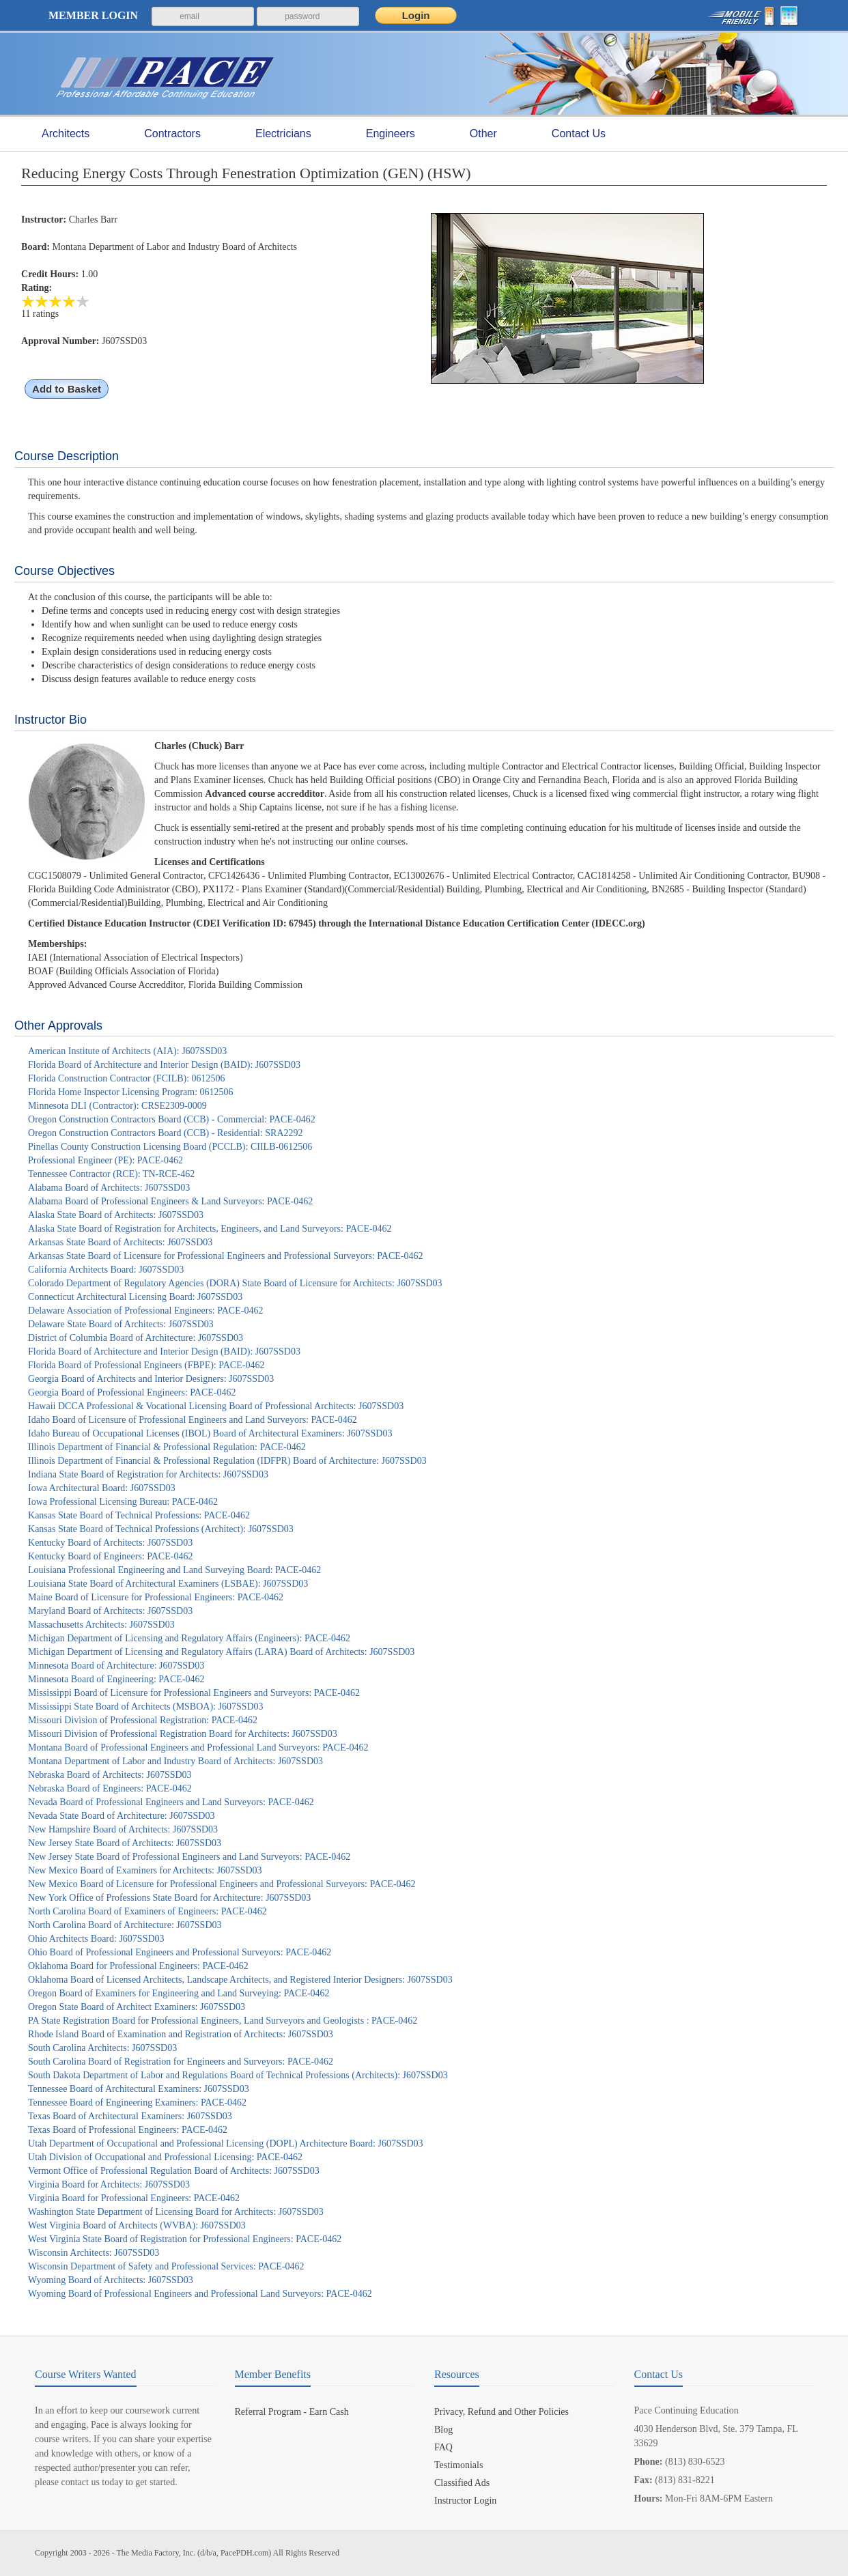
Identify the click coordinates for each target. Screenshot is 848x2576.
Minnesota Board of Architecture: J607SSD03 (116, 1665)
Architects (65, 134)
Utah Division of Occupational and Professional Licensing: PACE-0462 (165, 2157)
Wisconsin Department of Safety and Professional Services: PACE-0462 (166, 2266)
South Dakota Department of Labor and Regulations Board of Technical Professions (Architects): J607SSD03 (238, 2075)
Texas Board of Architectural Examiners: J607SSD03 (130, 2116)
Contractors (172, 134)
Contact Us (579, 133)
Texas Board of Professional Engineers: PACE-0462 (127, 2130)
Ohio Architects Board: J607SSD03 (96, 1939)
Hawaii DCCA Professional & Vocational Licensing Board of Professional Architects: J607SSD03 (216, 1406)
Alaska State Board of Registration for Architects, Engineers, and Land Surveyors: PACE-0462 (210, 1228)
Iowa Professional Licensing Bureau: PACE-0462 (123, 1502)
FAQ (443, 2447)
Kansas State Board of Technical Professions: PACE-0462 (139, 1515)
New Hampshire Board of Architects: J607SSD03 (123, 1829)
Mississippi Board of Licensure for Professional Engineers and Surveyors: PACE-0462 (194, 1693)
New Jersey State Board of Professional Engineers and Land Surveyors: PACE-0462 (189, 1857)
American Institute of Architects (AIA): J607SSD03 (127, 1051)
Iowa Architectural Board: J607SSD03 (101, 1488)
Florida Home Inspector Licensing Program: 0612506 (131, 1092)
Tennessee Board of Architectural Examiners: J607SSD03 (138, 2089)
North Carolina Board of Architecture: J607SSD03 (124, 1925)
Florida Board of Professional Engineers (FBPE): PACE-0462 (146, 1365)
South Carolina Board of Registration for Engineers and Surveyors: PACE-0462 (180, 2061)
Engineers (390, 134)
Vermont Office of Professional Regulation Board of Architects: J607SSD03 (174, 2171)
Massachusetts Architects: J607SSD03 (101, 1624)
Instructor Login (465, 2500)
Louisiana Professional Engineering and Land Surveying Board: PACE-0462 (174, 1570)
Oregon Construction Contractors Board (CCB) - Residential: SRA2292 (165, 1133)
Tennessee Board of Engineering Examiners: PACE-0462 (137, 2102)
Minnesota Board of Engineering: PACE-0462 (116, 1679)
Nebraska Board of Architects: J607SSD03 (110, 1775)
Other (483, 134)
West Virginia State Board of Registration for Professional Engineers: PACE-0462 (184, 2239)
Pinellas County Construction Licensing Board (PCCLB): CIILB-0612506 (170, 1147)
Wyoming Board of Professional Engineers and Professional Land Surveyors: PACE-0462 (200, 2294)
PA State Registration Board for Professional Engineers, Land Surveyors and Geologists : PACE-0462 (222, 2020)
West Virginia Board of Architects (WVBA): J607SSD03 (137, 2225)
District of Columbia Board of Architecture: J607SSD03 (135, 1338)
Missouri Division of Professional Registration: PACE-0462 (142, 1720)
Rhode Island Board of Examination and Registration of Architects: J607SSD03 (180, 2034)
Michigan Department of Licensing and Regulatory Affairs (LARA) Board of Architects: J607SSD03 (221, 1652)
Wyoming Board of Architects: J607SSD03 (110, 2280)
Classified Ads (462, 2483)
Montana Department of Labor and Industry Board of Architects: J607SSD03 (175, 1761)
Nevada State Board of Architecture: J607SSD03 (121, 1816)
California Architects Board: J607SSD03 (106, 1269)
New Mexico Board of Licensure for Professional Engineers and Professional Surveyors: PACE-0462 (222, 1884)
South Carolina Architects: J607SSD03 (102, 2048)
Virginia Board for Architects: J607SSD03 (109, 2184)
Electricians (283, 134)
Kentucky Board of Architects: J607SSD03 (110, 1543)
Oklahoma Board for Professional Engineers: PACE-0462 (138, 1966)
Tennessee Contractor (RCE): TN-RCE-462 (111, 1174)
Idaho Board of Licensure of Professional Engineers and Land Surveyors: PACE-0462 (192, 1420)
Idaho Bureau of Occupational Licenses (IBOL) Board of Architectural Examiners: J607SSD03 (210, 1433)
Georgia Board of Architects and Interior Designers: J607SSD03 (151, 1379)
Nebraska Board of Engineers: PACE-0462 (110, 1788)
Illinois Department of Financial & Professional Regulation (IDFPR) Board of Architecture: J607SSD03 (227, 1461)
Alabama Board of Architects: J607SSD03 (109, 1188)
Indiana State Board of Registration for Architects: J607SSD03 (148, 1474)
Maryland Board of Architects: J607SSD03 (110, 1611)
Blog (443, 2429)
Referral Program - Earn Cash (292, 2412)
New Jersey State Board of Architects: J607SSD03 (124, 1843)
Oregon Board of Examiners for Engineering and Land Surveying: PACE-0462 (179, 1993)
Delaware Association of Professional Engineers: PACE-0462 (145, 1310)
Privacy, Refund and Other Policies (501, 2412)
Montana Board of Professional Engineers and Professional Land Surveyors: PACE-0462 (198, 1747)
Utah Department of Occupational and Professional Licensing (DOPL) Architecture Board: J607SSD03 (225, 2143)
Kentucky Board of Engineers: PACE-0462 (110, 1556)
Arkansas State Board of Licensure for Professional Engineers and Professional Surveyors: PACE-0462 (225, 1256)
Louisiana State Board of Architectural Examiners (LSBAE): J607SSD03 (168, 1584)
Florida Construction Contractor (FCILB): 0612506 (126, 1078)
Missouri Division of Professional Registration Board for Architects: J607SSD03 (182, 1734)
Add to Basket (66, 389)
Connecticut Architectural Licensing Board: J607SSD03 (135, 1297)
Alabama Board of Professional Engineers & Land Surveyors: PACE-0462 (170, 1201)
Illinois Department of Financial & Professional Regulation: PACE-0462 (167, 1447)
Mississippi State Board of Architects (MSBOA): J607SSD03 (146, 1706)
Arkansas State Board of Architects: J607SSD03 (120, 1242)
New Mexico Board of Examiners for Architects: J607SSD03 (145, 1870)
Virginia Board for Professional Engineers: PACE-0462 (134, 2198)
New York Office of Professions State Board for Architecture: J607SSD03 (169, 1898)
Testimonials (458, 2465)
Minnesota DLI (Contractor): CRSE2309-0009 (117, 1106)
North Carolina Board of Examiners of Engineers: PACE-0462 (147, 1911)
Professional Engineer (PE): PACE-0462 (105, 1160)
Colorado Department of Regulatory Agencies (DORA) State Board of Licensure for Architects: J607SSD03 (235, 1283)
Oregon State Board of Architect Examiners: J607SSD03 (136, 2007)
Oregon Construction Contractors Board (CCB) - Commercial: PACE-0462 (171, 1119)
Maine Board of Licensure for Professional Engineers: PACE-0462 (155, 1597)
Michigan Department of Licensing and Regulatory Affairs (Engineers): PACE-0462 (189, 1638)
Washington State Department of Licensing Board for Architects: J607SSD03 (176, 2212)
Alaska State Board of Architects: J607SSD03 (115, 1215)
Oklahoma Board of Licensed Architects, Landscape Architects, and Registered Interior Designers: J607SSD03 (240, 1980)
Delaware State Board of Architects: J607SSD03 (121, 1324)
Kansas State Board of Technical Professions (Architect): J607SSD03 (161, 1529)
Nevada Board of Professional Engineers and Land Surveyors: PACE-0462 (171, 1802)
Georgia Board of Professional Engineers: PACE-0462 (132, 1392)
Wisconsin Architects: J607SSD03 (93, 2253)
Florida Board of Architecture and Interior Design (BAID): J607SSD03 (164, 1065)
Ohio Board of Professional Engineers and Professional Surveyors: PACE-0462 (179, 1952)
